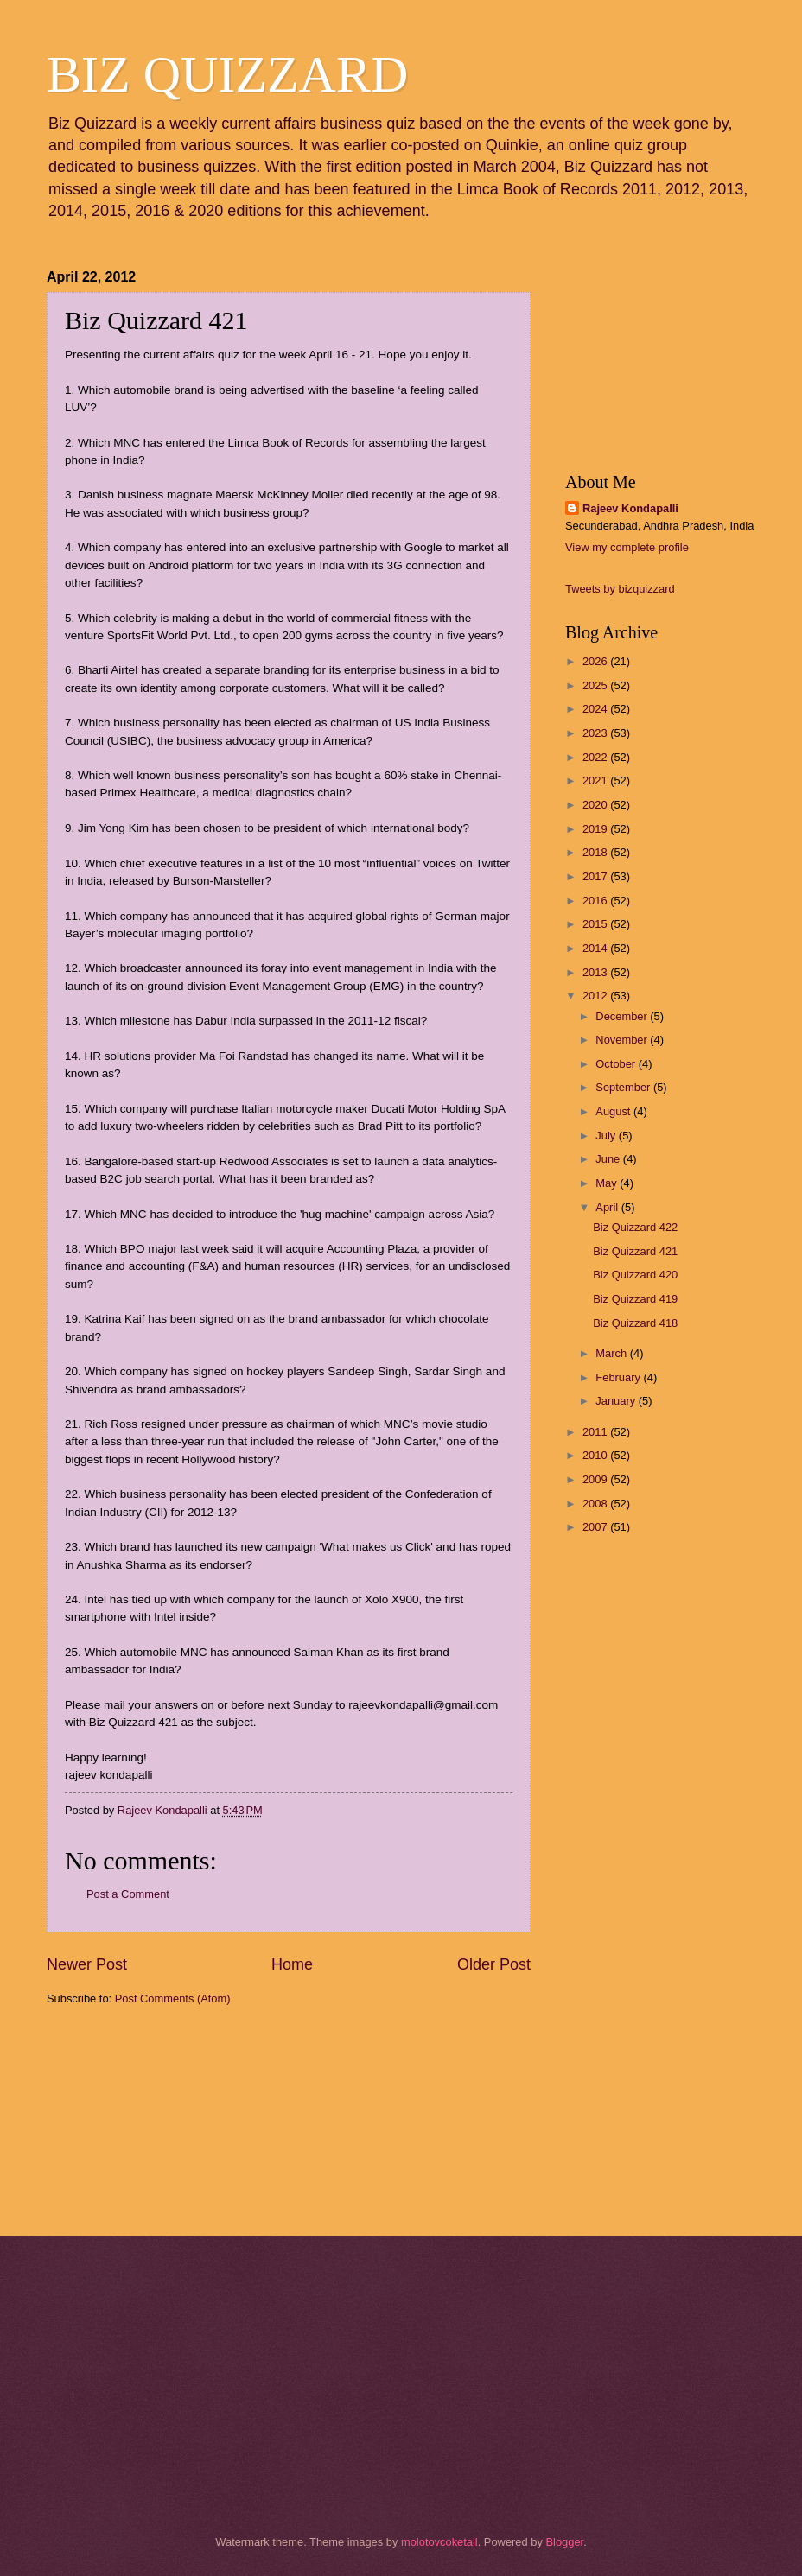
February (619, 1377)
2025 (596, 685)
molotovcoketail (439, 2541)
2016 (596, 900)
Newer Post (87, 1964)
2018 (596, 852)
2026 (596, 661)
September (624, 1087)
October (616, 1063)
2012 (596, 995)
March (612, 1353)
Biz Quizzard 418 (635, 1323)
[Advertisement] (133, 2119)
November (622, 1039)
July (606, 1135)
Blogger (564, 2541)
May (607, 1183)
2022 (596, 757)
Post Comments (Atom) (173, 1998)
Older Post (494, 1964)
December (622, 1016)
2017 (596, 876)
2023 (596, 732)
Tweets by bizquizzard (620, 588)
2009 (596, 1479)
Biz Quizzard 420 (635, 1274)
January (616, 1400)
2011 (596, 1431)
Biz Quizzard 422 (635, 1227)
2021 (596, 780)
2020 (596, 804)
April (608, 1207)
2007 (596, 1526)
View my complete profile (627, 547)
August (614, 1111)
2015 (596, 923)
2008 (596, 1503)
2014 (596, 948)
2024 (596, 708)
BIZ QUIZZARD (227, 74)
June (609, 1158)
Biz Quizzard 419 (635, 1298)
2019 (596, 828)
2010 (596, 1455)
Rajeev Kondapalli (630, 508)
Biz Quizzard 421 (635, 1251)
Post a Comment (127, 1894)
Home (292, 1964)
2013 (596, 972)
